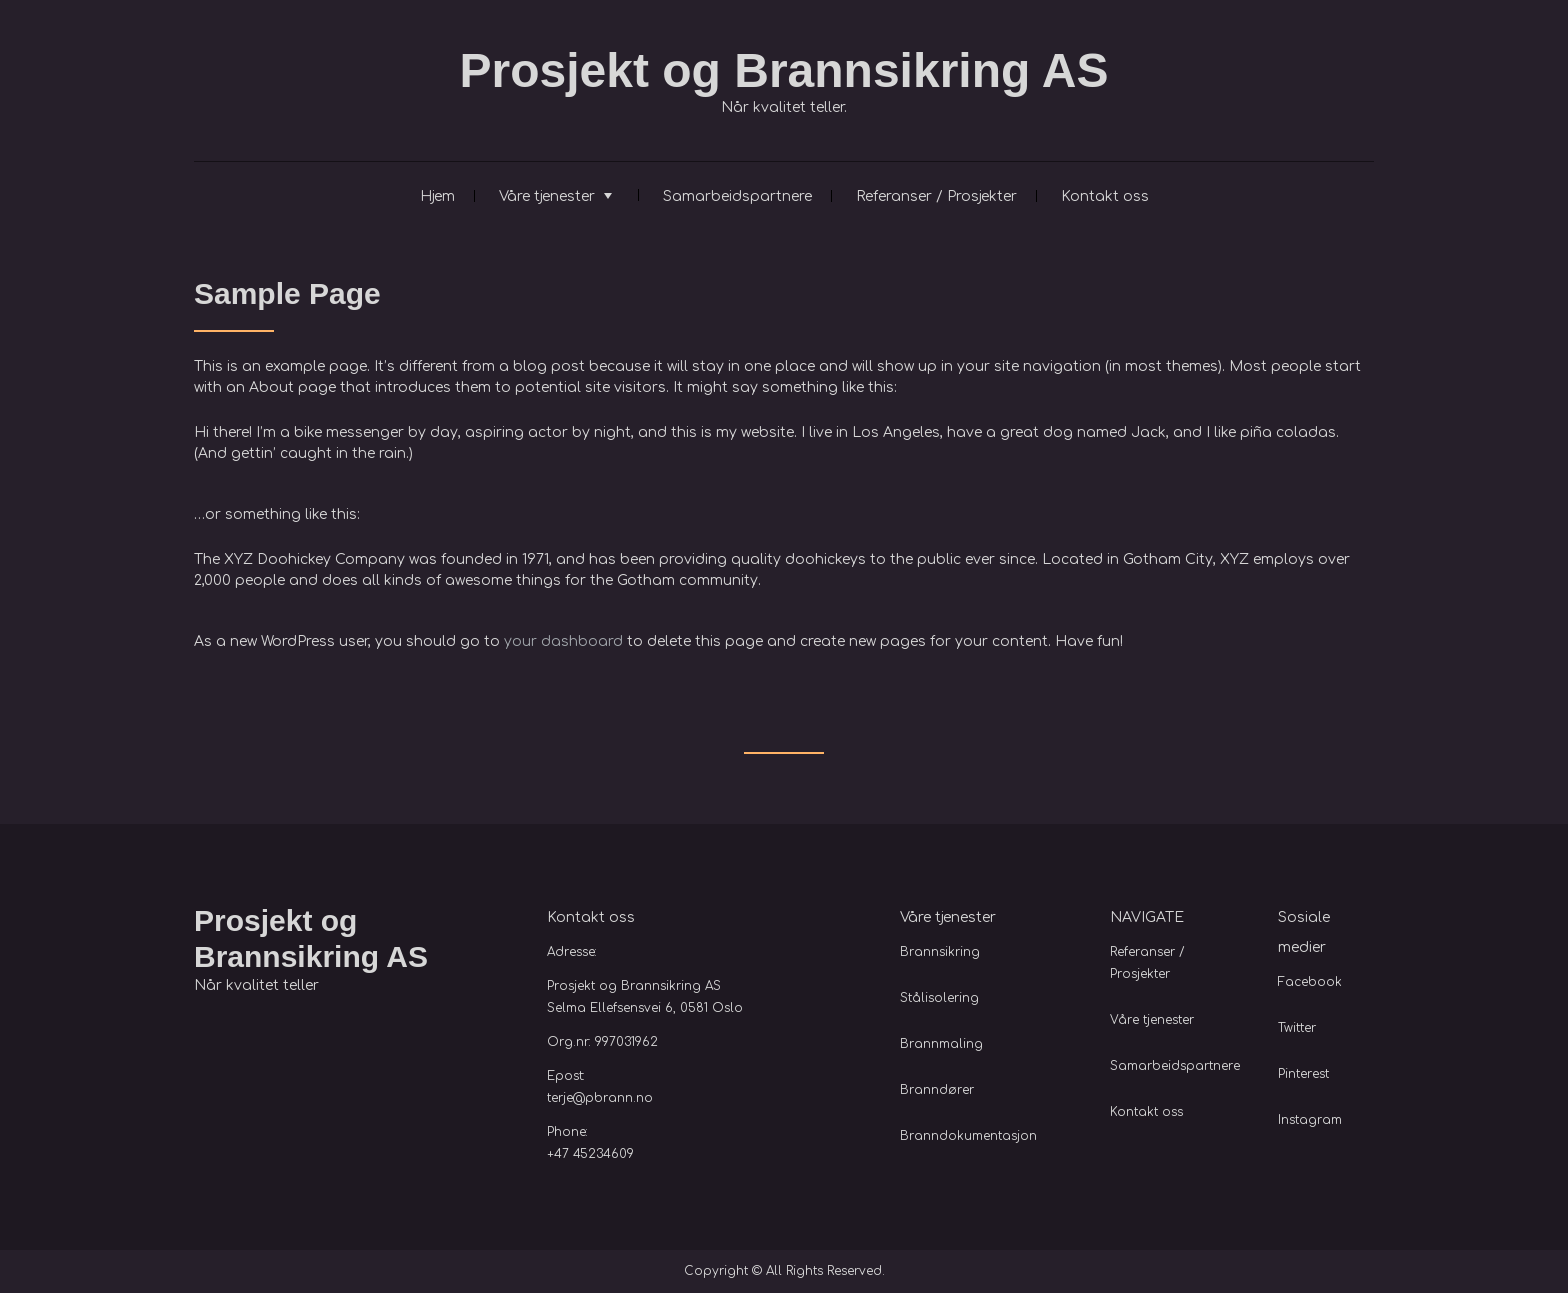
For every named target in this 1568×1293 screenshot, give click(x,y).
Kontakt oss (1105, 196)
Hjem (437, 196)
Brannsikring (940, 952)
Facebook (1310, 982)
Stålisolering (939, 998)
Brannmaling (941, 1044)
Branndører (937, 1090)
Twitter (1297, 1028)
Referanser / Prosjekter (936, 196)
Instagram (1310, 1120)
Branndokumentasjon (968, 1136)
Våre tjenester (547, 196)
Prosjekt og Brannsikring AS (783, 70)
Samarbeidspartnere (737, 196)
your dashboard (563, 641)
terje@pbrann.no (600, 1098)
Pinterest (1303, 1074)
